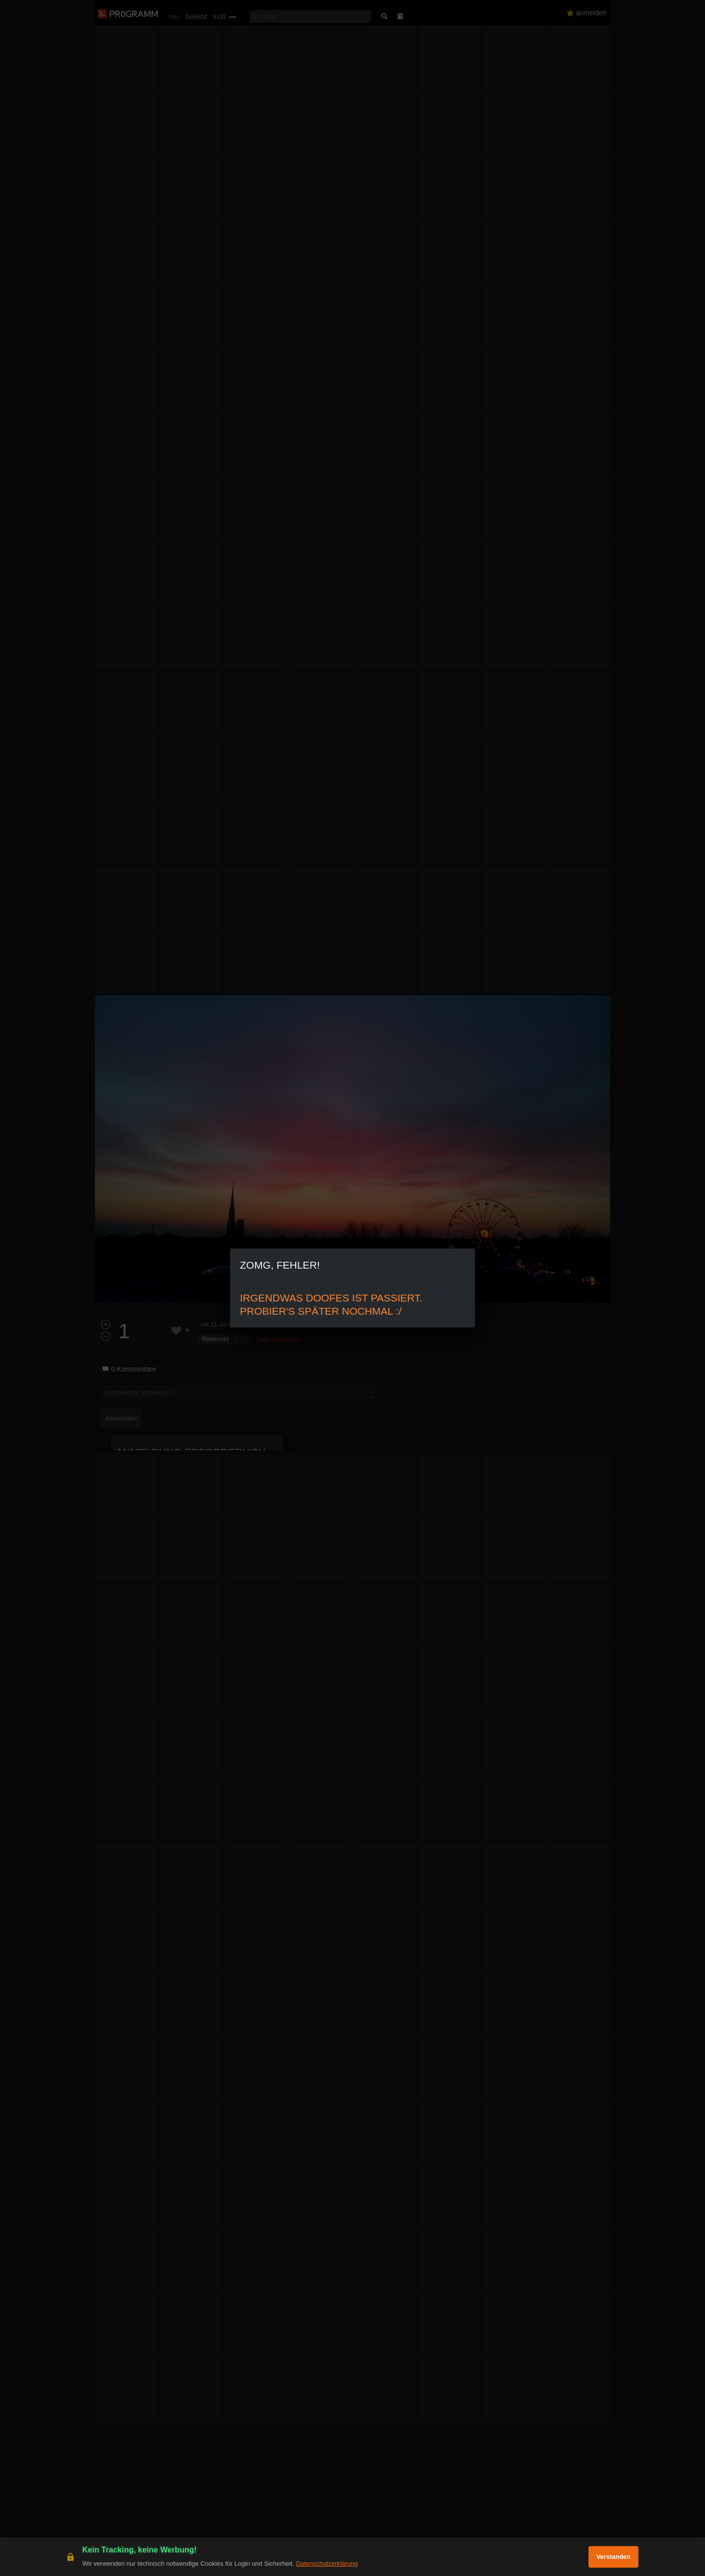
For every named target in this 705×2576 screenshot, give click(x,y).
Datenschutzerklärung (326, 2563)
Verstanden (613, 2556)
